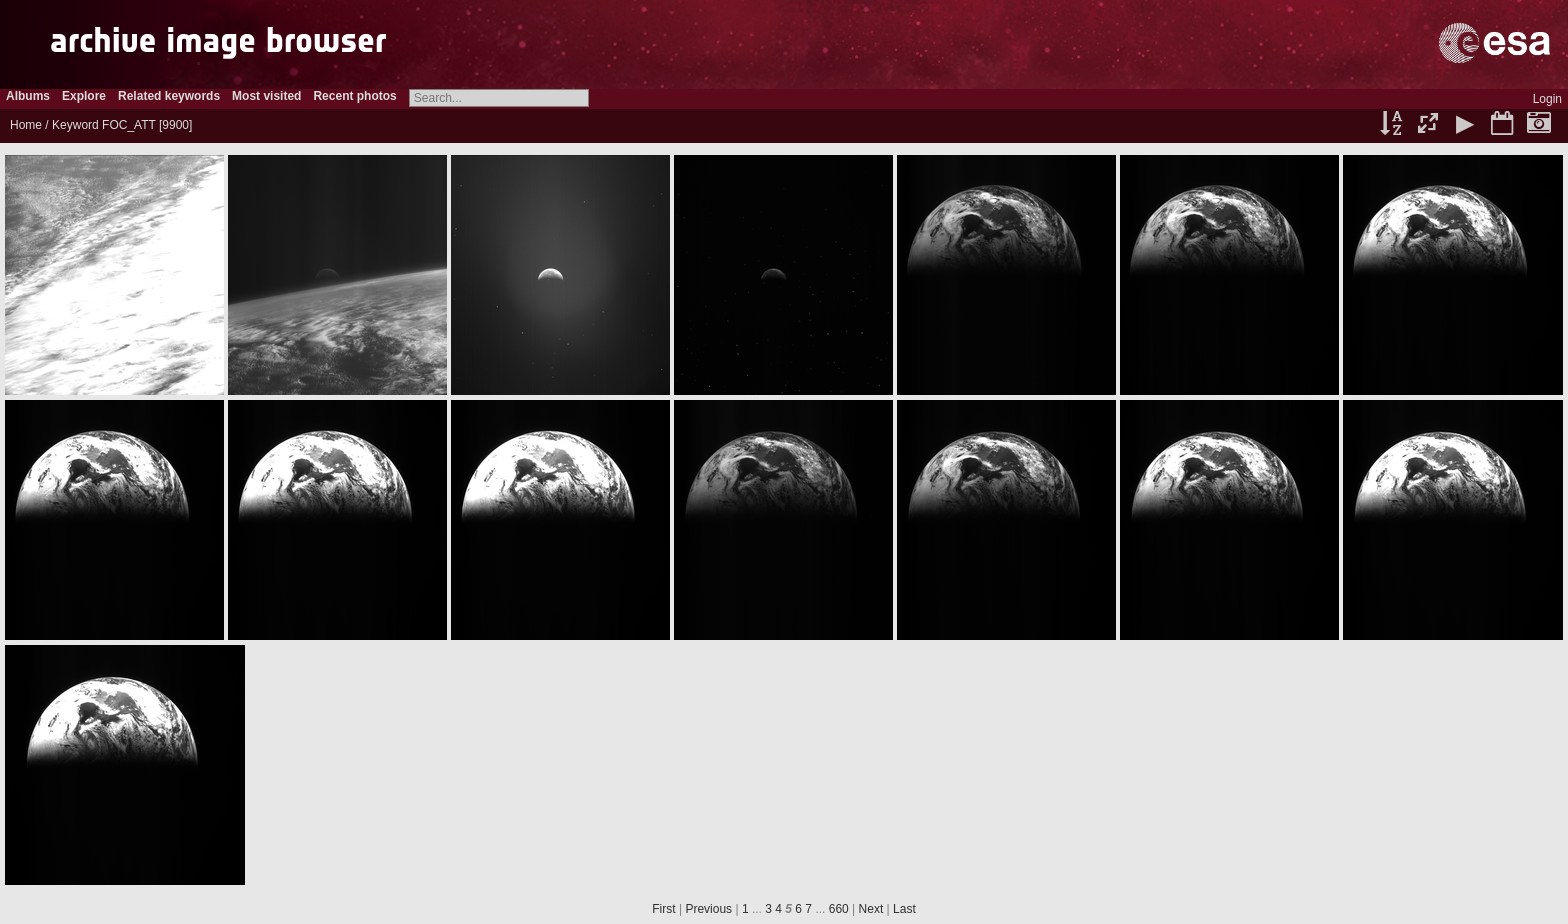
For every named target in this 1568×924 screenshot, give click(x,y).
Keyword (75, 125)
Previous (708, 909)
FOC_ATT (129, 125)
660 (839, 909)
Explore (84, 96)
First (663, 909)
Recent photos (354, 96)
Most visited (266, 96)
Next (871, 909)
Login (1547, 99)
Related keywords (169, 96)
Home (26, 125)
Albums (28, 96)
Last (904, 909)
